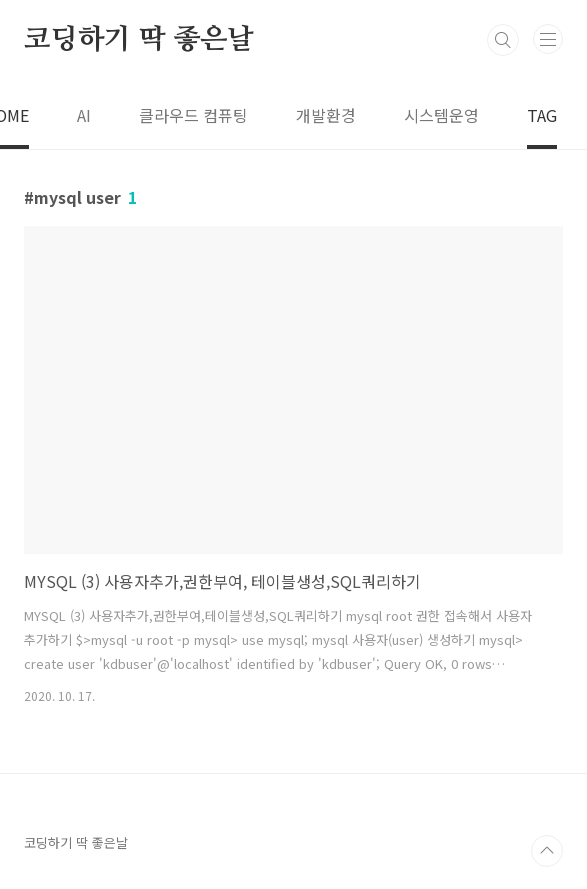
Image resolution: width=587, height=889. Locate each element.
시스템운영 (441, 115)
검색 (503, 40)
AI (84, 115)
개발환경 (326, 115)
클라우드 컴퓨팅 (193, 115)
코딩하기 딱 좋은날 (139, 40)
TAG (542, 115)
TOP (547, 851)
